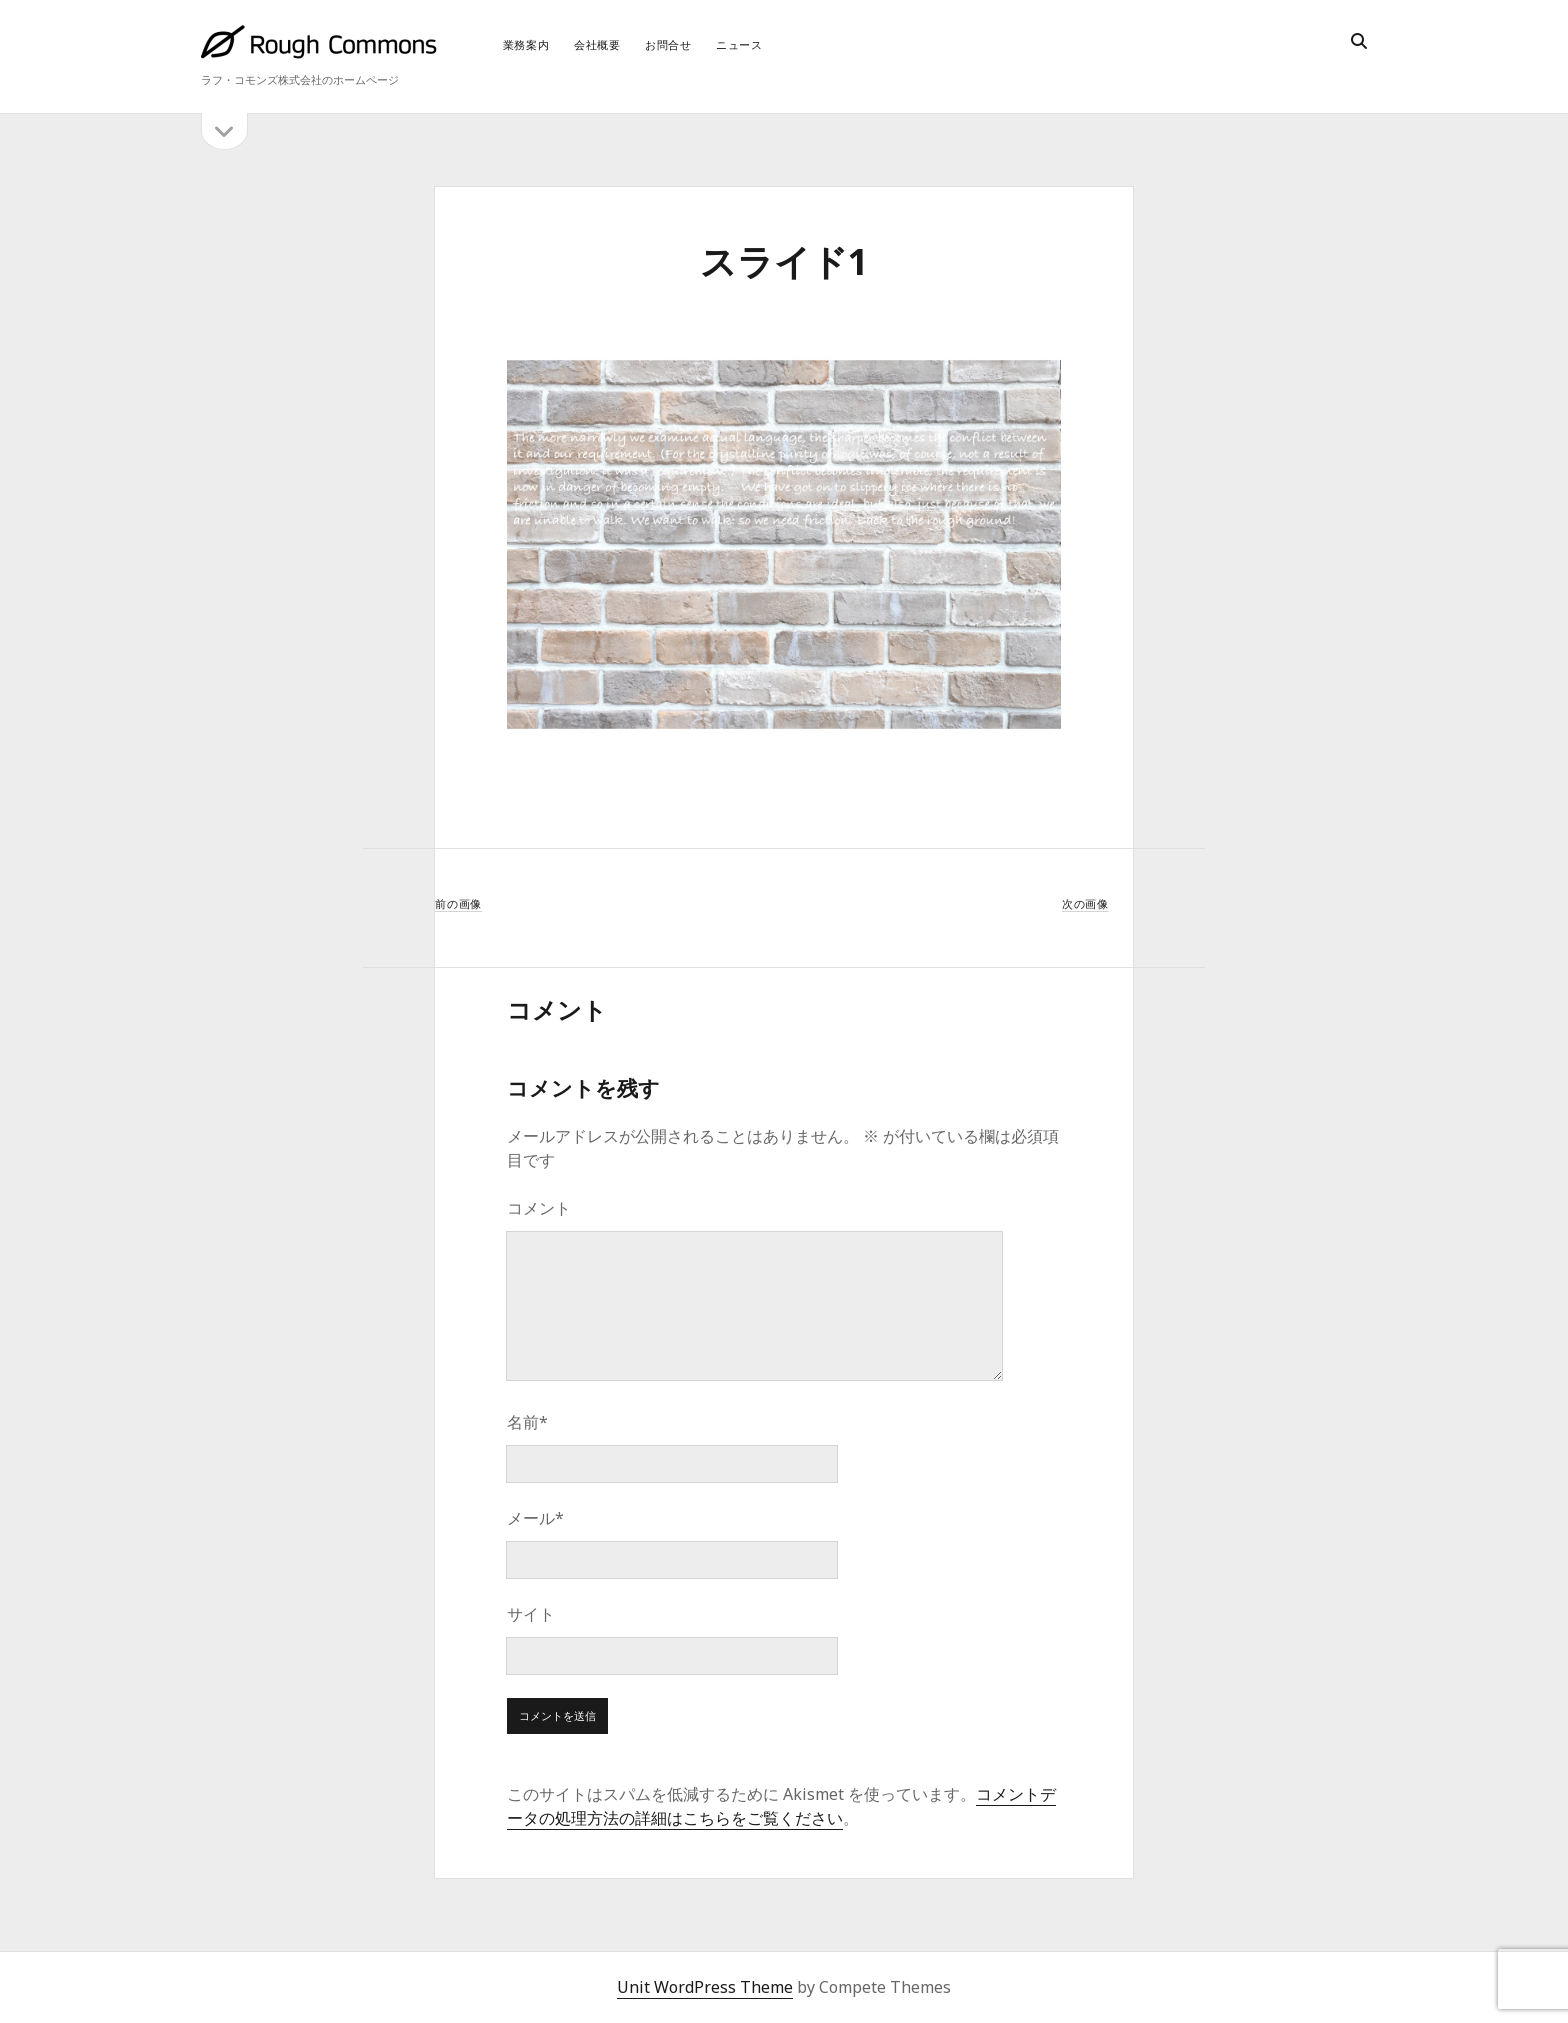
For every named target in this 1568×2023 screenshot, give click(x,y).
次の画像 (1085, 903)
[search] (1359, 42)
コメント (539, 1208)
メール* (535, 1518)
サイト (531, 1614)
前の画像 (458, 903)
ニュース (739, 44)
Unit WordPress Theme (705, 1987)
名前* (527, 1422)
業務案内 (526, 44)
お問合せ (668, 44)
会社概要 (597, 44)
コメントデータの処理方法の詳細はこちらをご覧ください (781, 1806)
